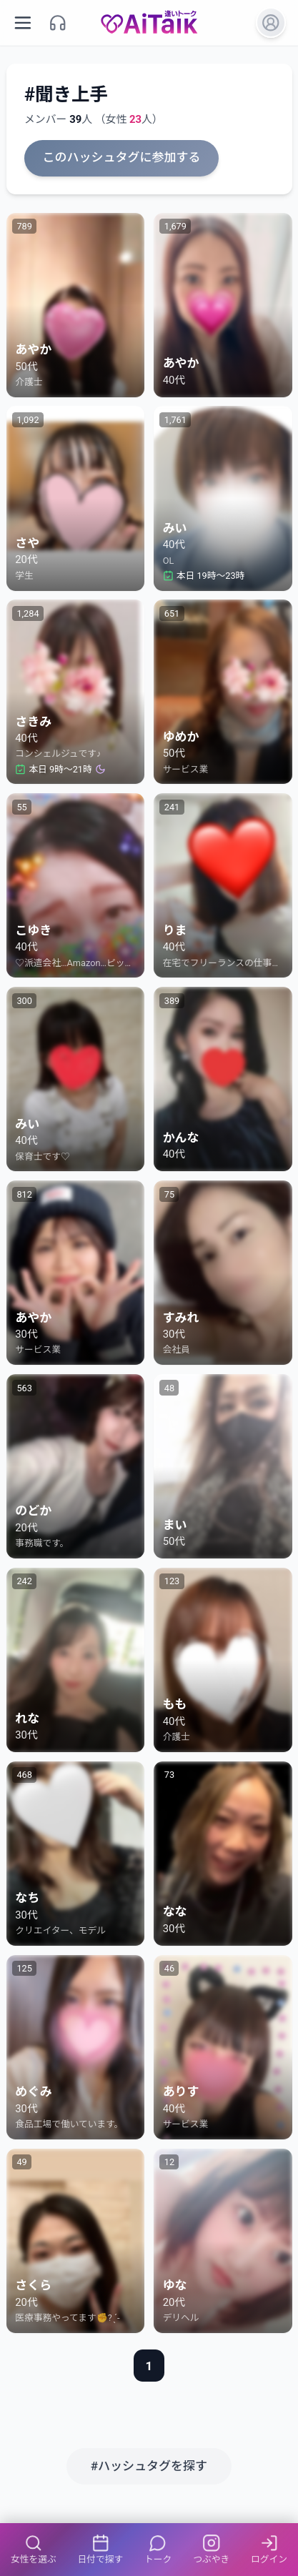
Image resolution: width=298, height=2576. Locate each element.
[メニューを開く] (23, 22)
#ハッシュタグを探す (149, 2466)
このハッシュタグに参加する (122, 157)
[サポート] (58, 22)
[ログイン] (271, 22)
